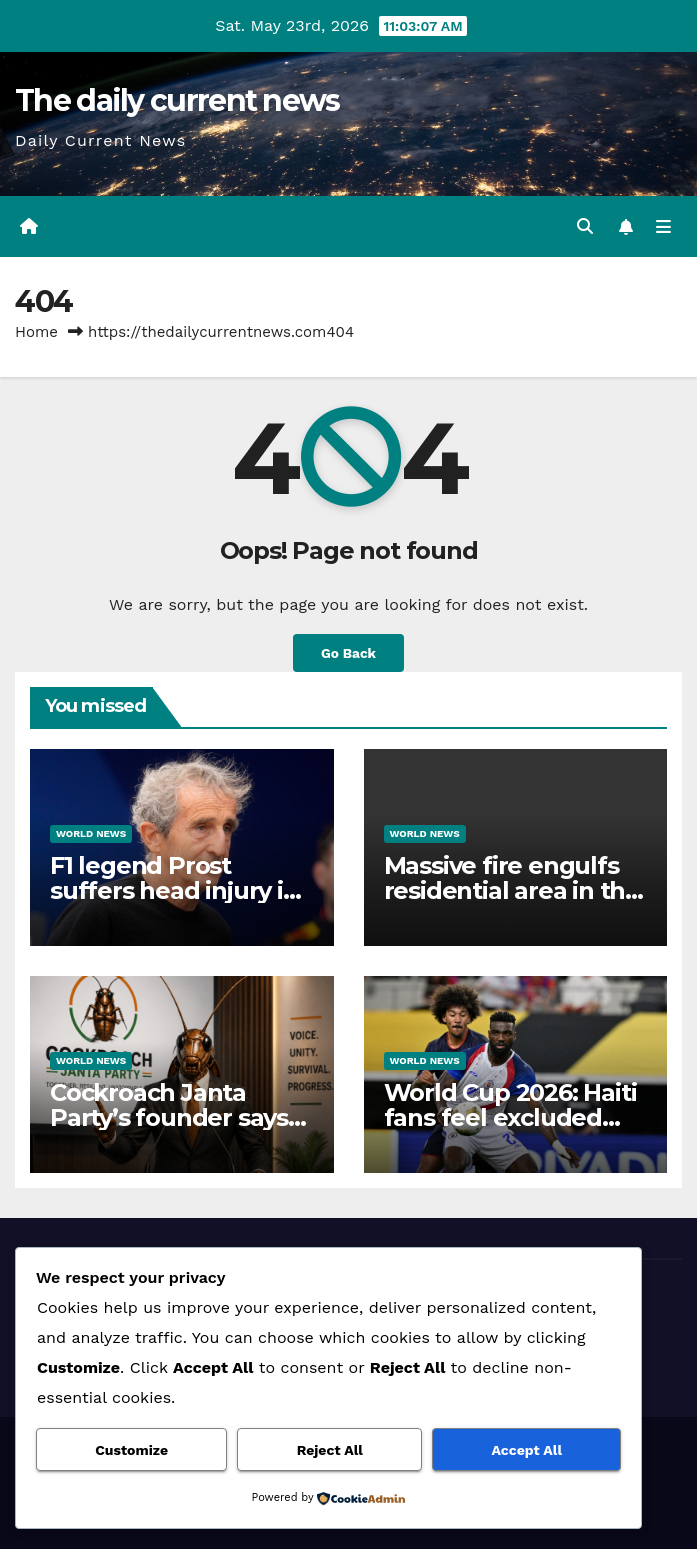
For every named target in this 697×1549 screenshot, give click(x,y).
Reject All (330, 1450)
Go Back (348, 653)
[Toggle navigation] (663, 227)
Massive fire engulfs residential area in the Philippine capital (512, 890)
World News (91, 833)
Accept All (527, 1450)
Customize (131, 1450)
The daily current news (177, 100)
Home (36, 332)
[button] (585, 226)
